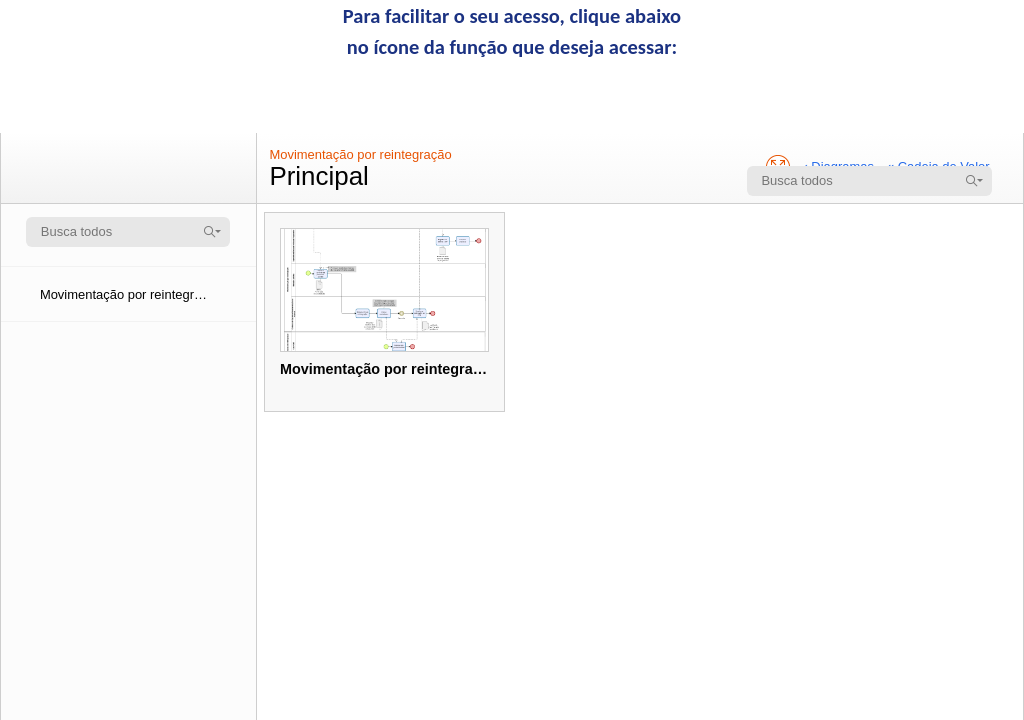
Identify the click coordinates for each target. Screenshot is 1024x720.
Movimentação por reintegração (360, 154)
